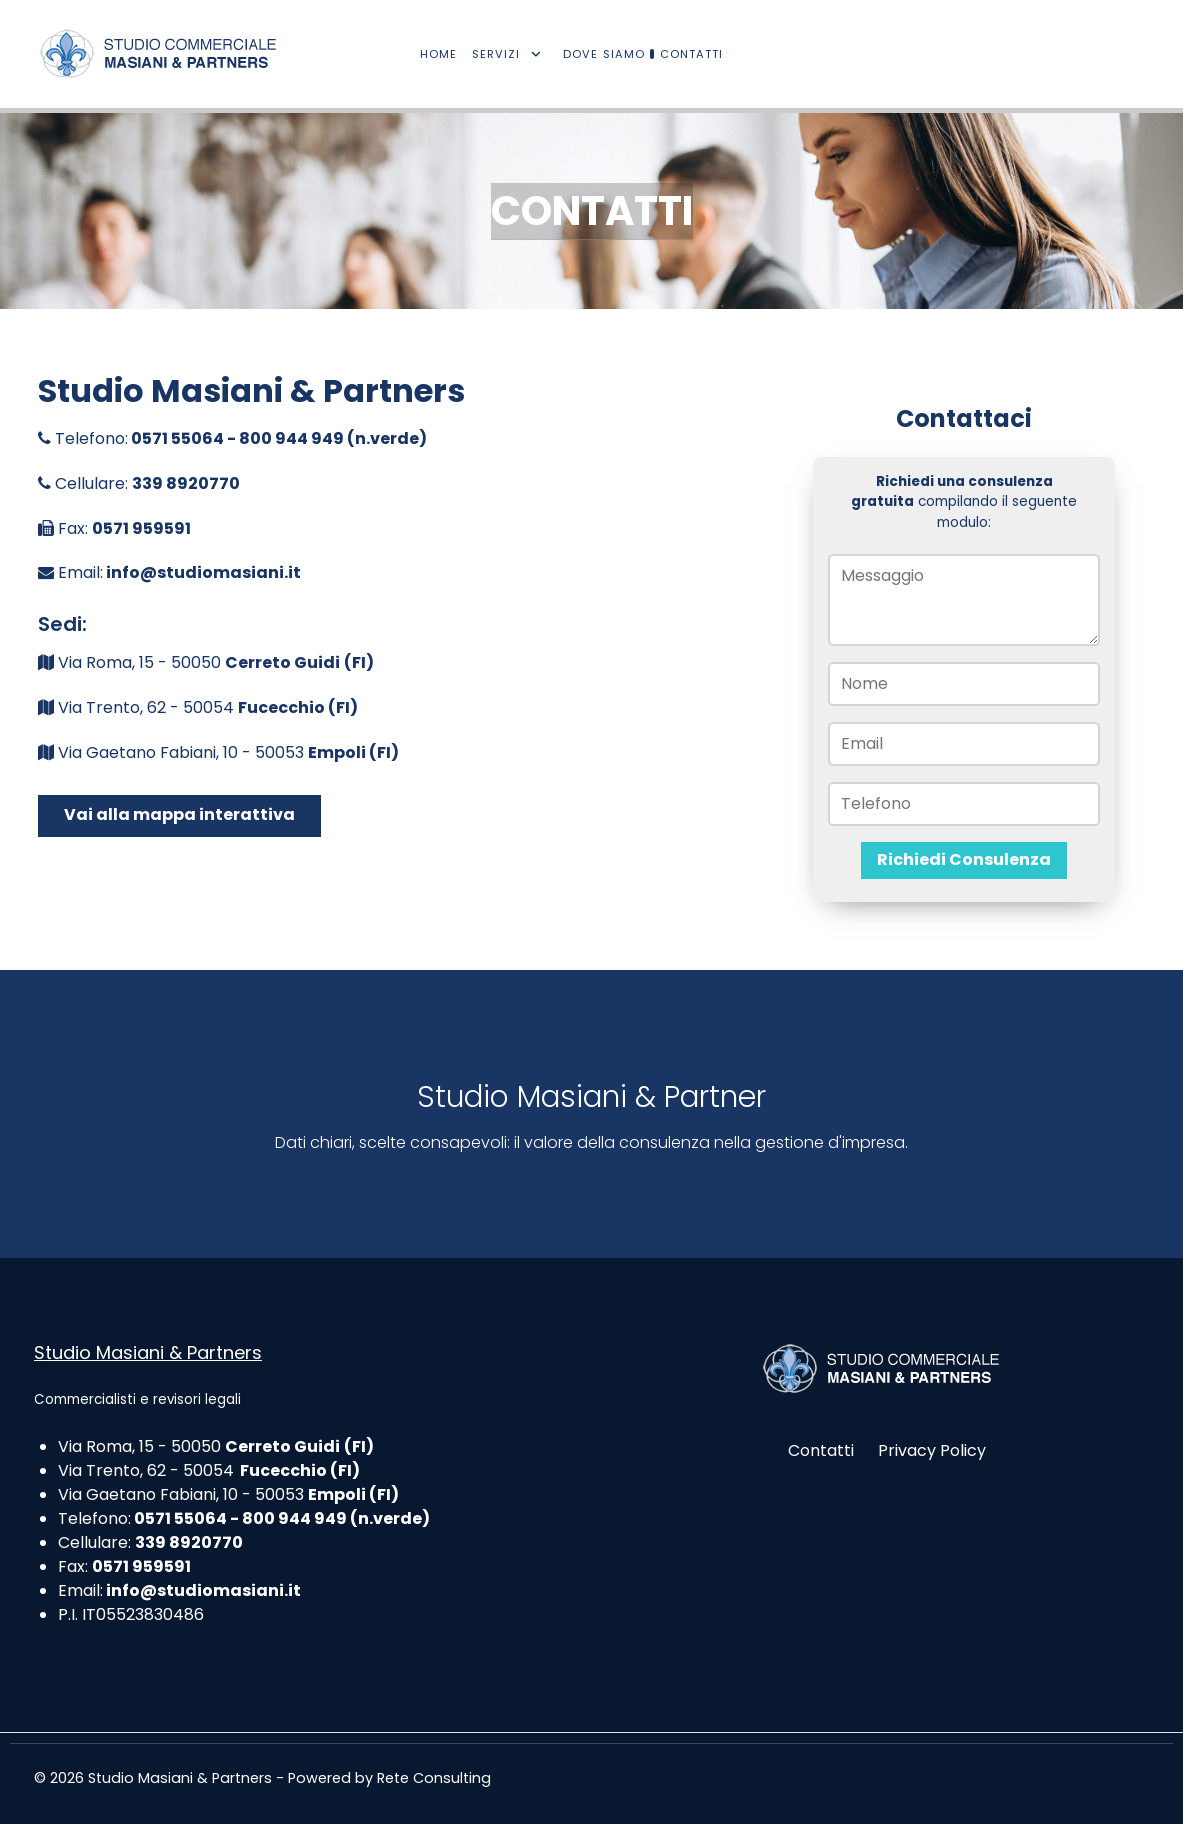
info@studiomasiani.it (203, 572)
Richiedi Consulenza (964, 859)
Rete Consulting (434, 1778)
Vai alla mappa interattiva (179, 814)
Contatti (821, 1450)
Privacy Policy (932, 1450)
